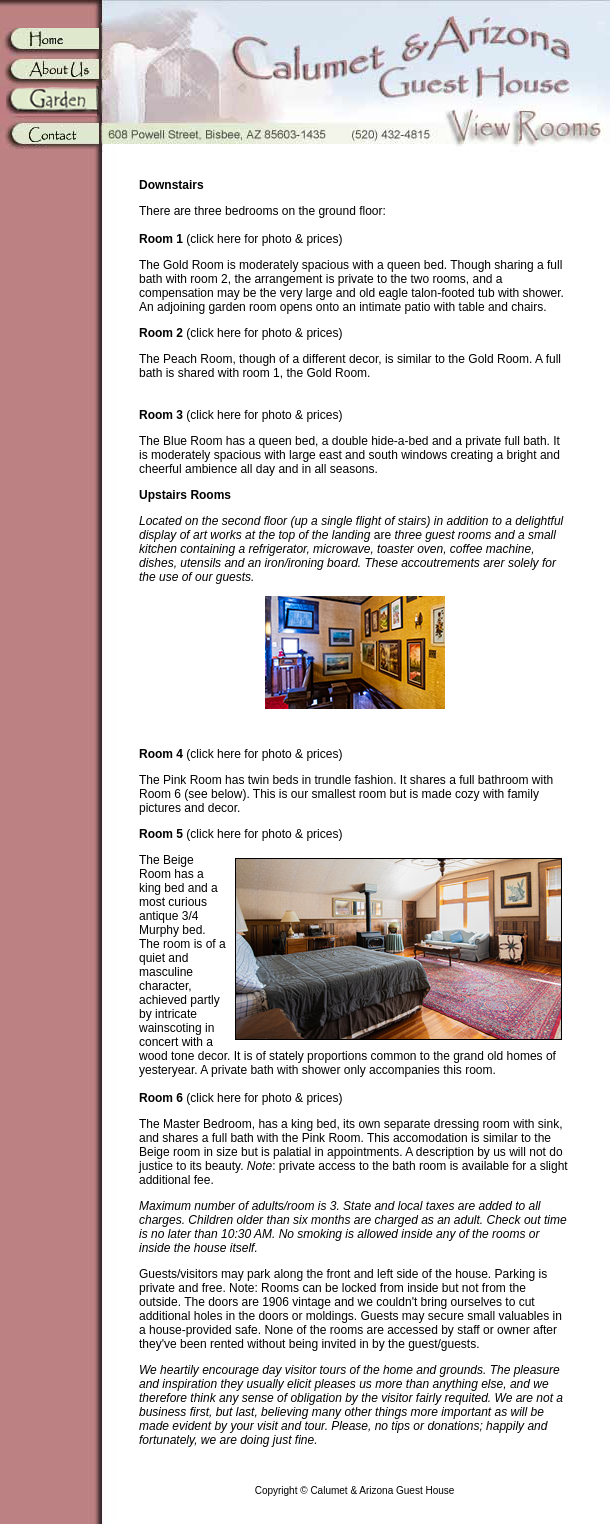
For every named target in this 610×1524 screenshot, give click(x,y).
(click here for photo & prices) (240, 239)
